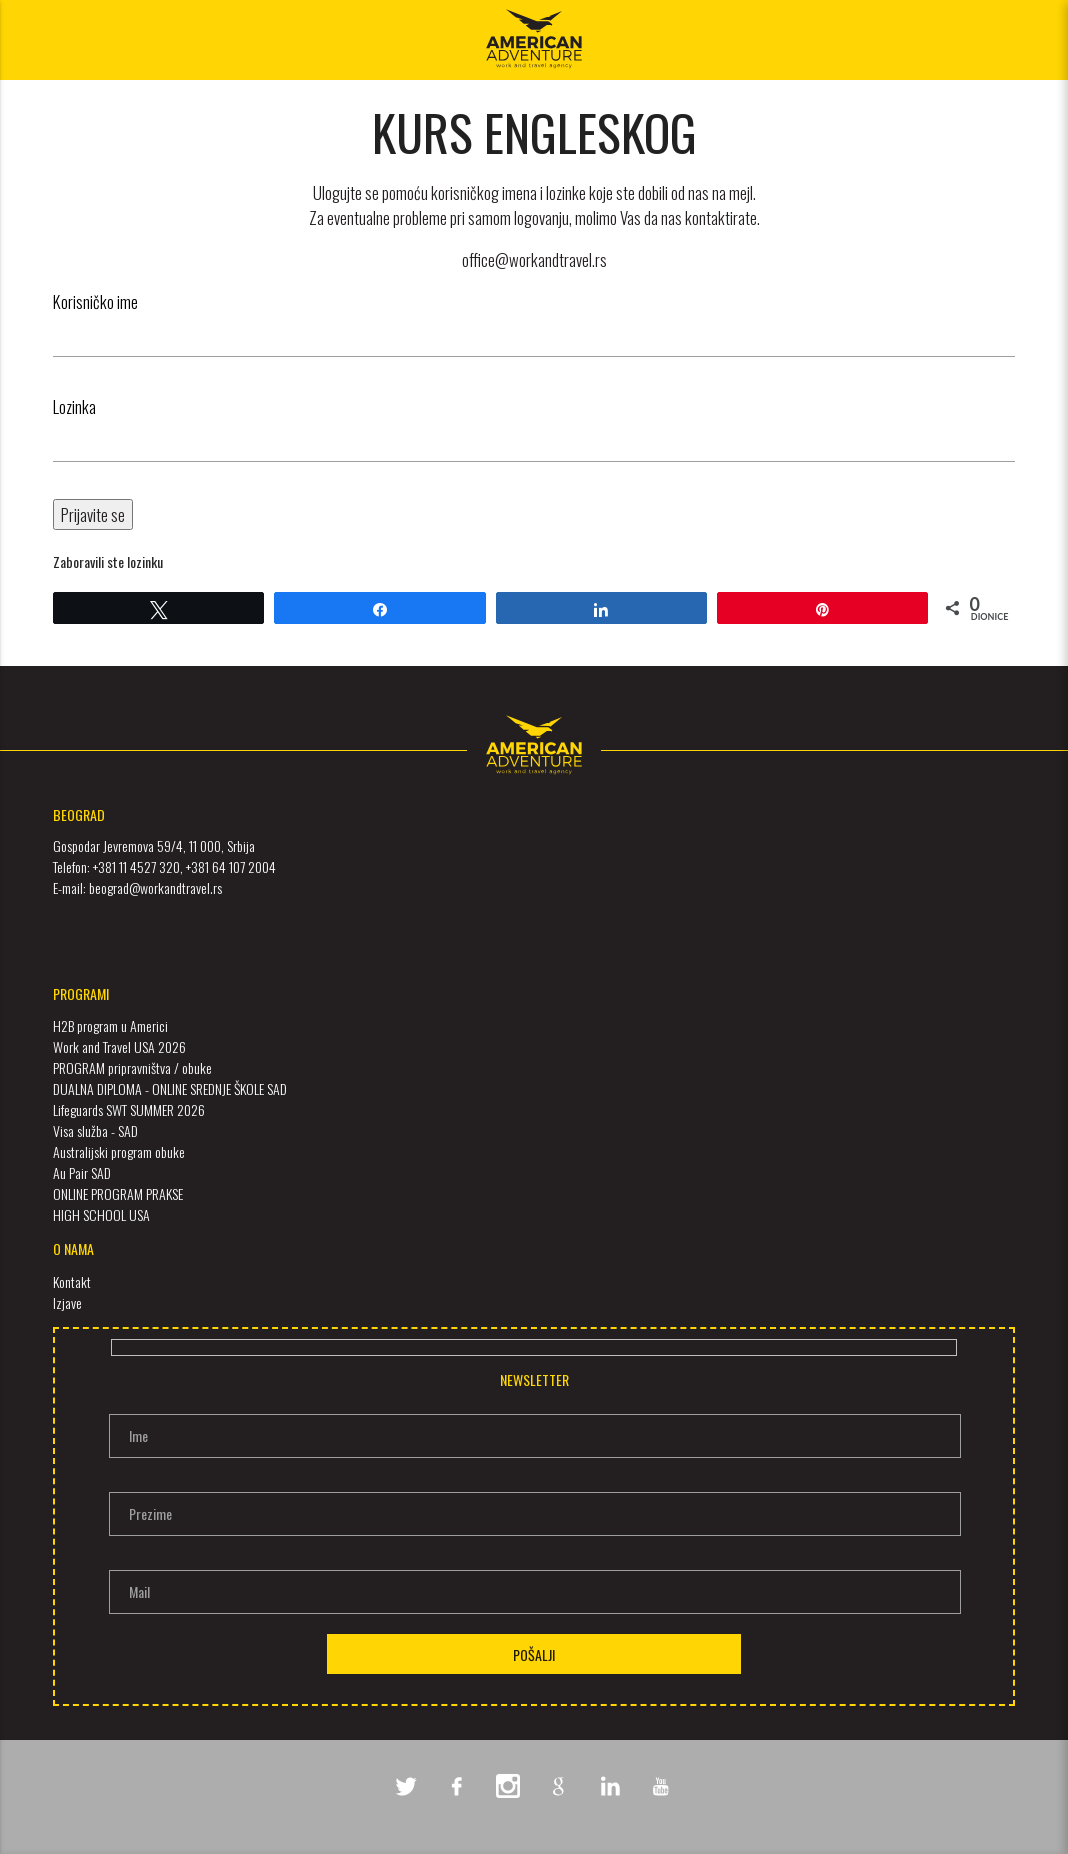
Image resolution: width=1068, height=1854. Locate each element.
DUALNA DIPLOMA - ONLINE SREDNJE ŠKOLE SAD (170, 1088)
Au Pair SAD (82, 1172)
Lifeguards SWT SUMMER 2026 (129, 1109)
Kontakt (72, 1281)
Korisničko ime (95, 301)
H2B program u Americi (110, 1025)
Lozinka (74, 406)
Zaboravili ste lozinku (108, 561)
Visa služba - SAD (95, 1130)
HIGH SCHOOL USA (101, 1214)
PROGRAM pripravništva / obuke (132, 1067)
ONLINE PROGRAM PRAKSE (118, 1193)
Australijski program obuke (119, 1151)
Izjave (67, 1302)
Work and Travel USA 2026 (119, 1046)
